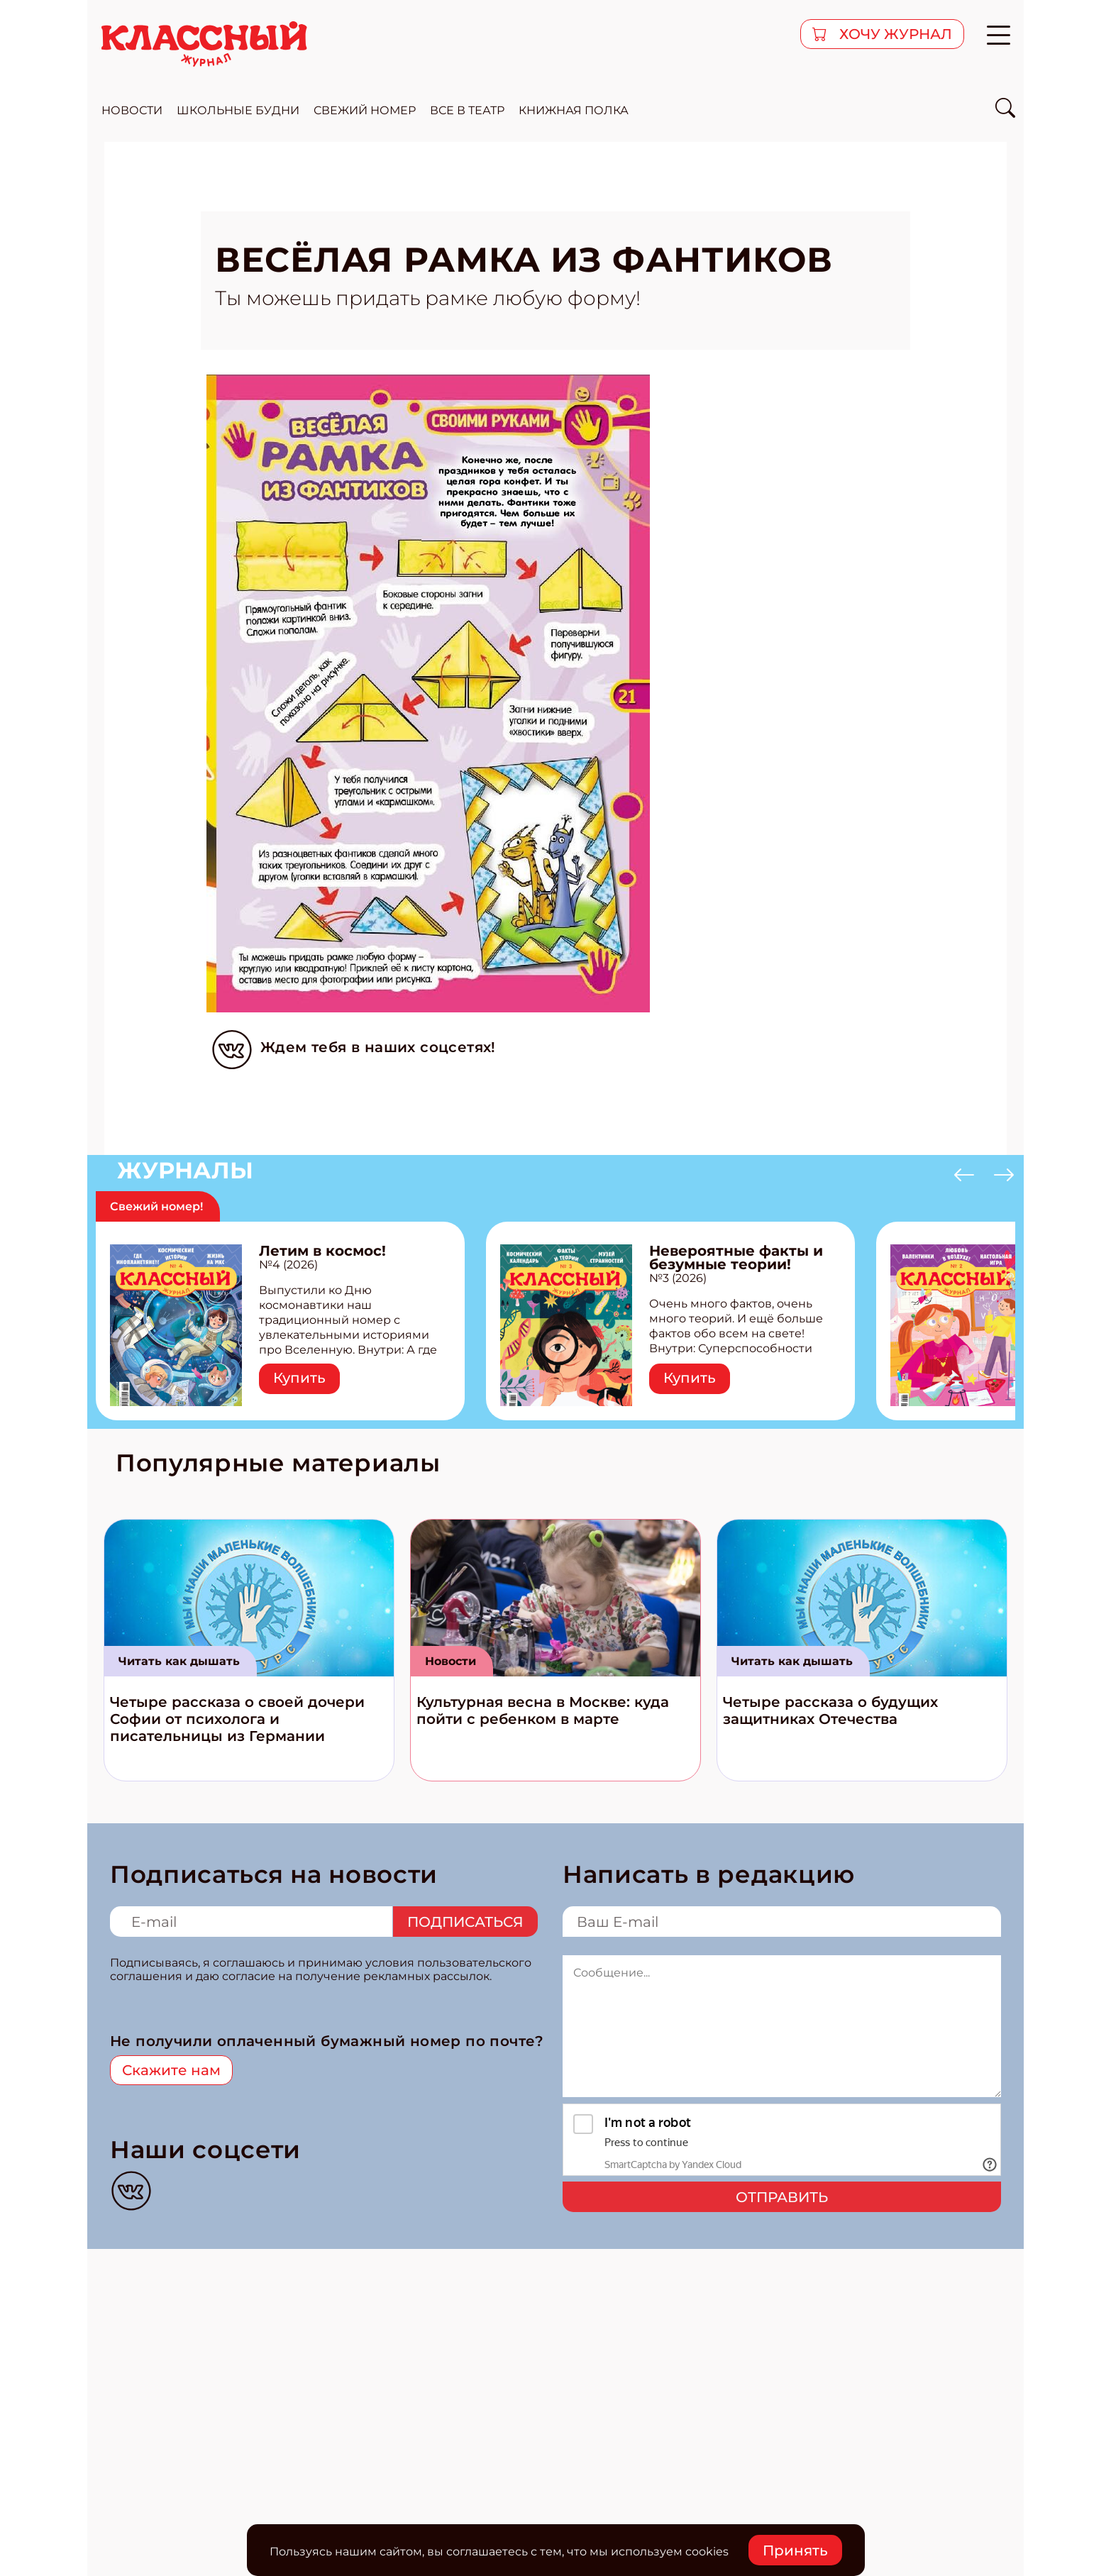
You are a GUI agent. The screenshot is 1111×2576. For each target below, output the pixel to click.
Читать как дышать (179, 1661)
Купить (299, 1377)
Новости (450, 1661)
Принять (795, 2550)
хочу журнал (894, 34)
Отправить (782, 2197)
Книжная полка (574, 110)
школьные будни (238, 110)
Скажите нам (171, 2070)
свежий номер (365, 110)
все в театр (467, 110)
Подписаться (465, 1921)
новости (131, 110)
